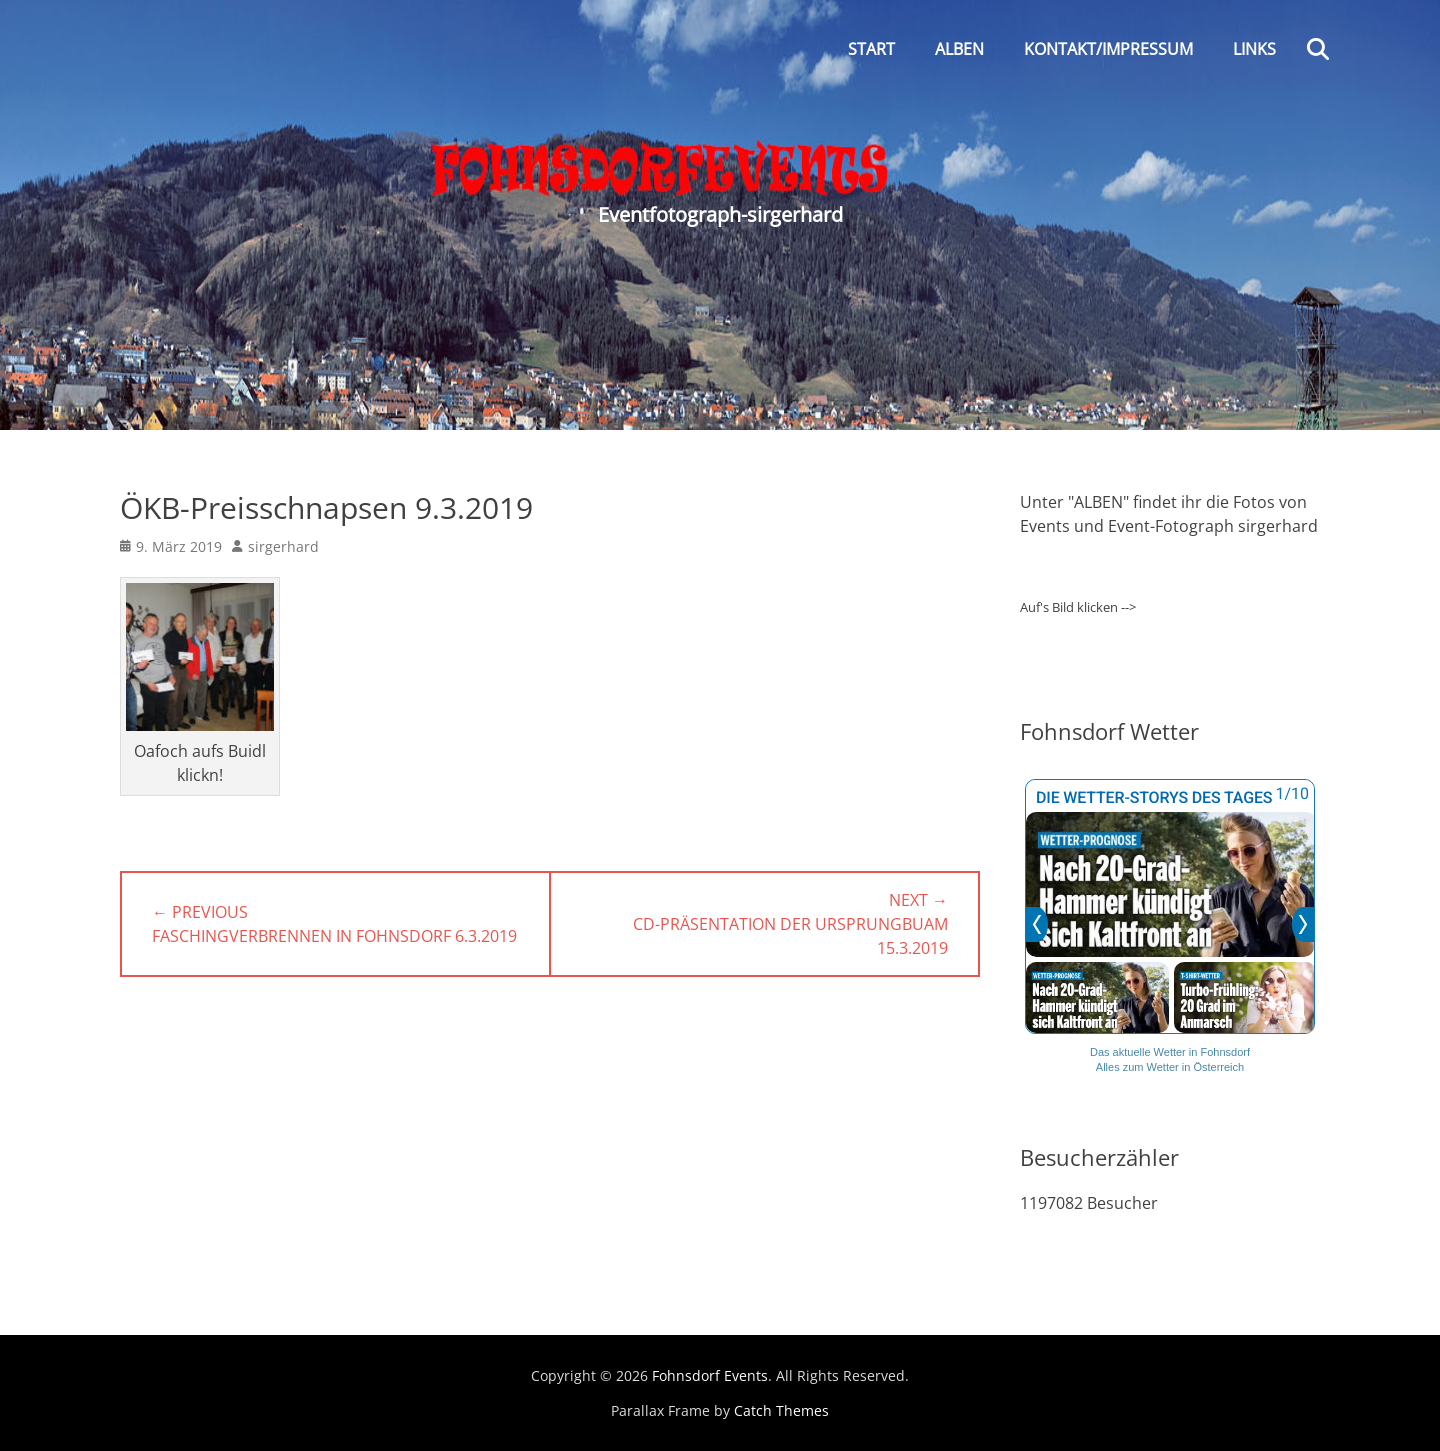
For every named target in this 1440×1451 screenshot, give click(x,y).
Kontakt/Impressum (1108, 49)
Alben (959, 49)
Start (871, 49)
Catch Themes (781, 1410)
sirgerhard (283, 546)
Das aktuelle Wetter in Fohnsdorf (1170, 1052)
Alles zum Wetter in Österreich (1170, 1067)
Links (1254, 49)
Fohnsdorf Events (710, 1375)
